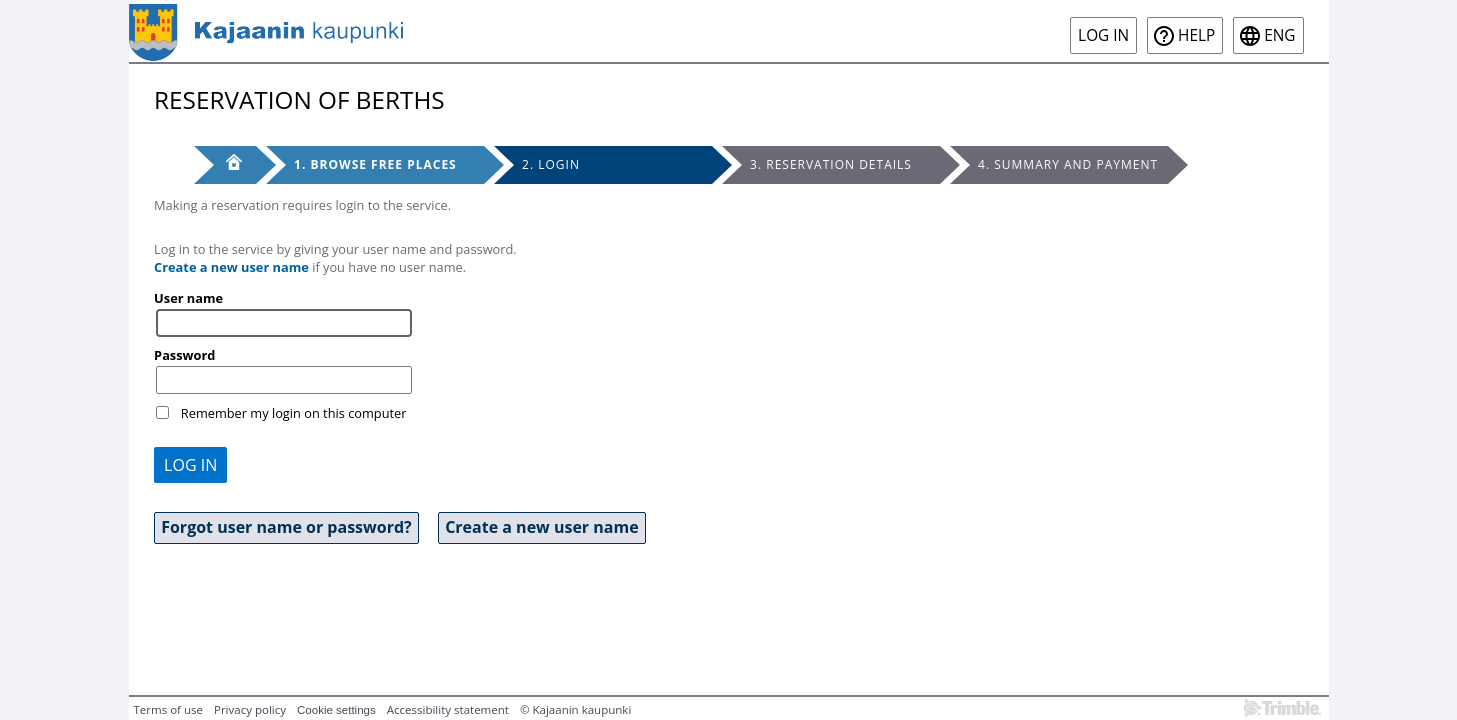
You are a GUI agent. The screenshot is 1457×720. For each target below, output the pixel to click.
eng (1279, 35)
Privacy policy (250, 709)
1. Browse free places (375, 164)
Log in (1103, 35)
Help (1196, 35)
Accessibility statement (448, 709)
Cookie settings (336, 710)
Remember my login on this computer (294, 413)
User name (188, 298)
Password (184, 355)
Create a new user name (231, 267)
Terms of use (168, 709)
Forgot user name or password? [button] (286, 527)
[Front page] (225, 165)
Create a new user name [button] (541, 527)
